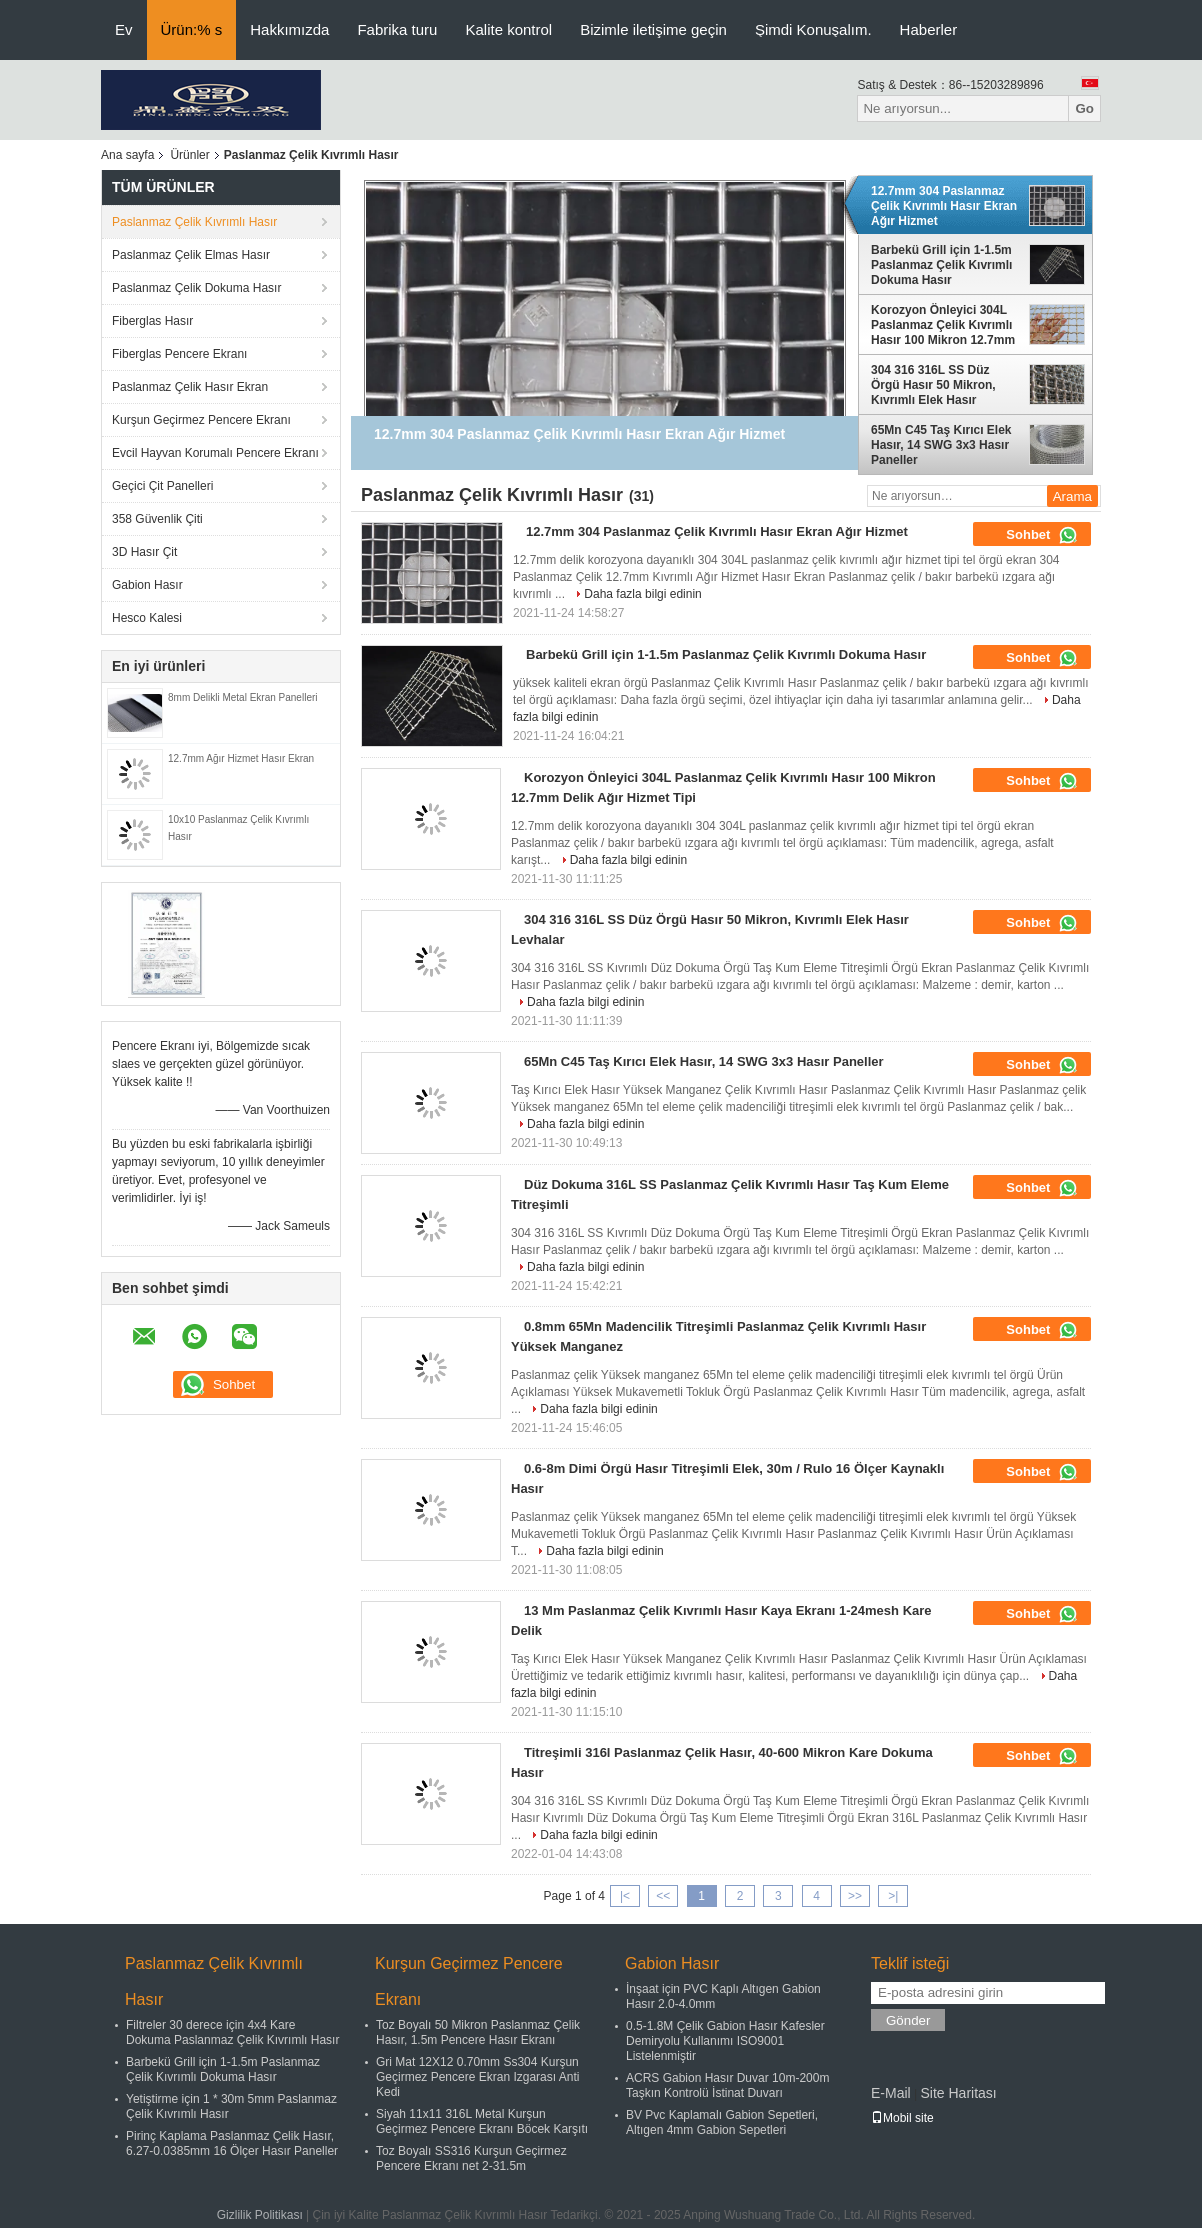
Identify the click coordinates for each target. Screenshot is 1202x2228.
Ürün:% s (192, 29)
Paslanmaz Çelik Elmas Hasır (191, 255)
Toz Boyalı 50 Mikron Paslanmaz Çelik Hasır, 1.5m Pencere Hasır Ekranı (478, 2032)
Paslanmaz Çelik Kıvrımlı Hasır (194, 222)
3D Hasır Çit (144, 552)
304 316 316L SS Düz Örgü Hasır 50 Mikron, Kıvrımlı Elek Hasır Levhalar (933, 385)
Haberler (929, 29)
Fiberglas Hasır (152, 321)
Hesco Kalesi (147, 618)
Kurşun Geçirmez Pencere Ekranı (201, 420)
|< (625, 1896)
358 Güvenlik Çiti (157, 519)
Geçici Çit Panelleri (162, 486)
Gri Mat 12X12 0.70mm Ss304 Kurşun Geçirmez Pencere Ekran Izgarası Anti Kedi (477, 2077)
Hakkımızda (289, 29)
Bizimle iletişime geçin (653, 29)
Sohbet (1042, 535)
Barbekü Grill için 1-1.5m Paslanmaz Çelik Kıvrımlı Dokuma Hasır (941, 265)
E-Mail (891, 2093)
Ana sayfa (127, 155)
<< (663, 1896)
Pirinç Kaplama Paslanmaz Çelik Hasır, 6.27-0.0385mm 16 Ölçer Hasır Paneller (232, 2143)
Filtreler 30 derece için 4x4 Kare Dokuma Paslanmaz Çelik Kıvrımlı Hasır (232, 2032)
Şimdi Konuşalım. (813, 29)
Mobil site (902, 2118)
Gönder (908, 2020)
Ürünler (189, 155)
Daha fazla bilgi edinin (642, 594)
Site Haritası (958, 2093)
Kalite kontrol (508, 29)
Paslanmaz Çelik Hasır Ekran (190, 387)
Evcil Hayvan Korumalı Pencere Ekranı (215, 453)
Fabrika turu (397, 29)
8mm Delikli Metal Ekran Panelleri (243, 697)
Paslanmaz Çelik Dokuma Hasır (196, 288)
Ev (124, 29)
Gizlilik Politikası (260, 2215)
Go (1084, 108)
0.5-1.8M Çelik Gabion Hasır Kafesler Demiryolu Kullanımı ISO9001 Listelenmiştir (725, 2041)
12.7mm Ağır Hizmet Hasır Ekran (241, 758)
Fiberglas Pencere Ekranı (179, 354)
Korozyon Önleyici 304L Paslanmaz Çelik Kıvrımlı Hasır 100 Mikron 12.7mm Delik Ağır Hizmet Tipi (943, 325)
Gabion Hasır (147, 585)
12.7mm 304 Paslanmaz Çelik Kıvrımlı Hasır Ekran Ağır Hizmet (944, 206)
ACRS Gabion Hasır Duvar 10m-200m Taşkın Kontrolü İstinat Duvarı (727, 2085)
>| (893, 1896)
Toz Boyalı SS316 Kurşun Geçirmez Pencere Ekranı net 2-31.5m (471, 2158)
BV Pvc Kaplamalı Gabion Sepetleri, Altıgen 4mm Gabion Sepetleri (722, 2122)
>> (855, 1896)
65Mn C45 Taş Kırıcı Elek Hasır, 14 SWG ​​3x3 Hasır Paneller (941, 445)
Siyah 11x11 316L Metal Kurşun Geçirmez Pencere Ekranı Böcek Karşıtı (482, 2121)
